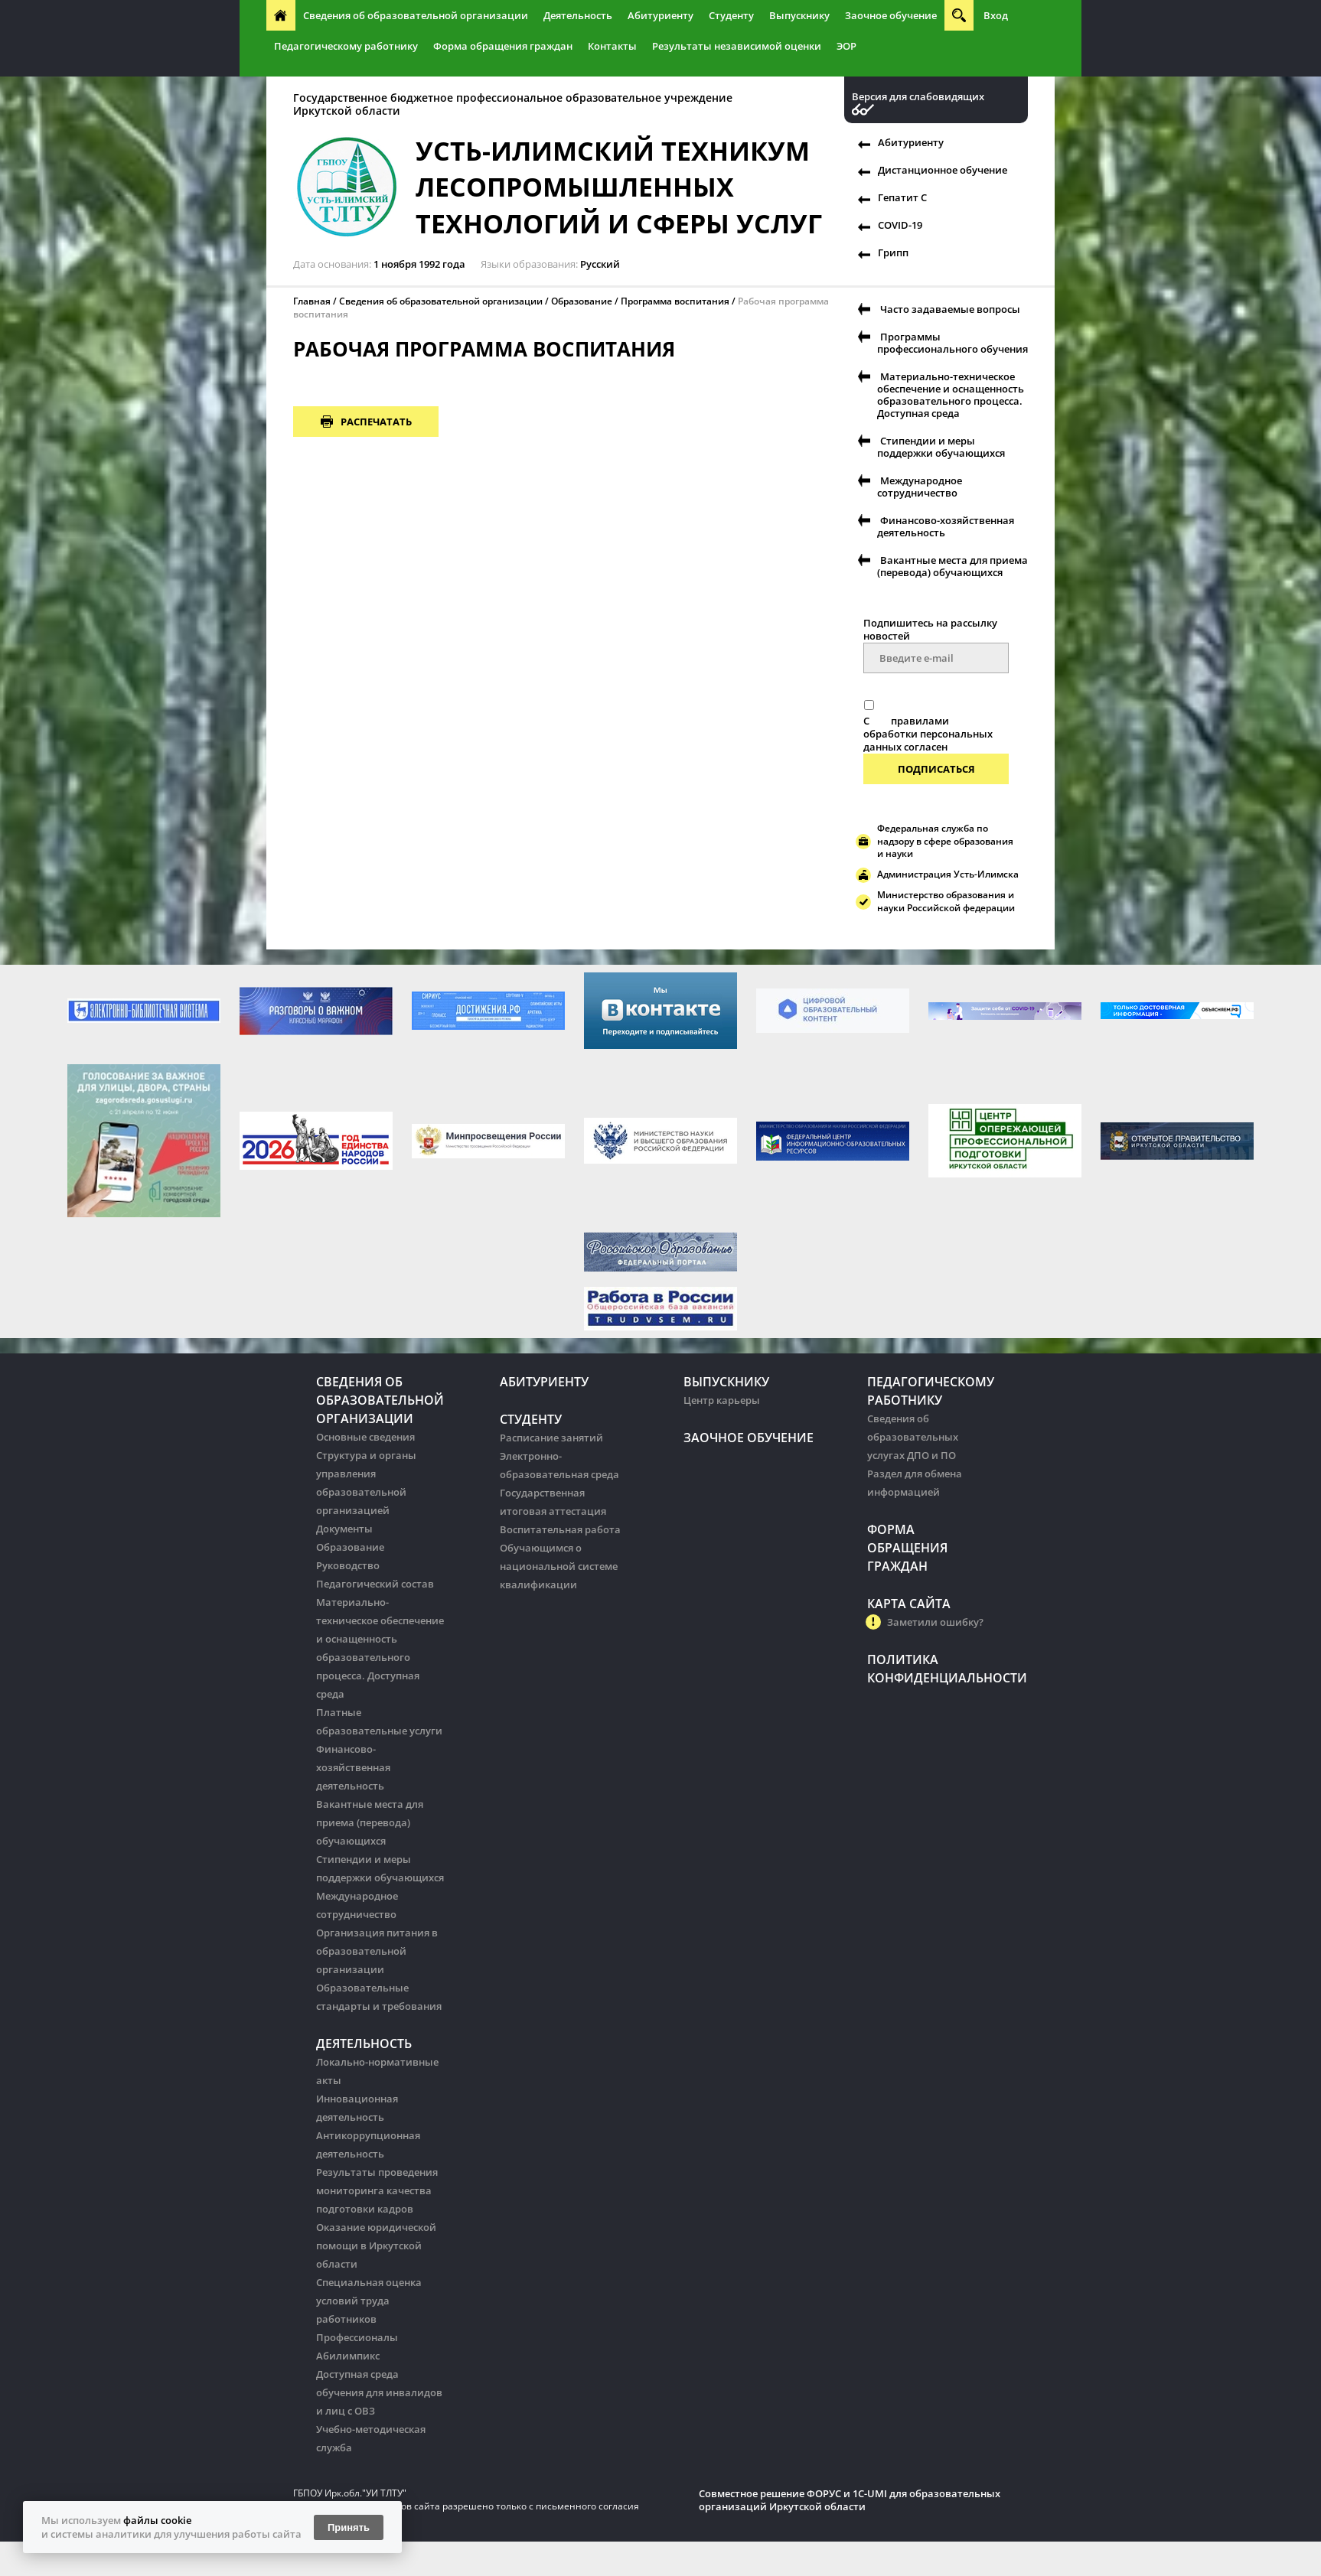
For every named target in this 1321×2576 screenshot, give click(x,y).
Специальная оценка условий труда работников (369, 2300)
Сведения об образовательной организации (415, 15)
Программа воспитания (675, 301)
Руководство (348, 1565)
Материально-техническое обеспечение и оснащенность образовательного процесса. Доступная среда (950, 395)
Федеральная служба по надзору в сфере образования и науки (945, 841)
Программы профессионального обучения (952, 343)
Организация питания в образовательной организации (377, 1951)
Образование (581, 301)
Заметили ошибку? (935, 1622)
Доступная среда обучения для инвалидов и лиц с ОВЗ (379, 2392)
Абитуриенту (660, 15)
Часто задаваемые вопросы (950, 309)
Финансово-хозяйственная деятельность (945, 526)
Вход (995, 15)
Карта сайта (909, 1603)
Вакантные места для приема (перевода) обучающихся (952, 566)
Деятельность (577, 15)
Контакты (612, 46)
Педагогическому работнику (346, 46)
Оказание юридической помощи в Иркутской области (376, 2245)
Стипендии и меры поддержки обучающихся (941, 447)
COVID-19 (900, 225)
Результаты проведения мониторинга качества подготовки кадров (377, 2190)
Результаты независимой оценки (736, 46)
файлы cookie (157, 2520)
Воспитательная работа (560, 1529)
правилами (920, 721)
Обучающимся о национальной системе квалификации (559, 1566)
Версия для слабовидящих (918, 96)
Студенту (731, 15)
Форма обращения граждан (502, 46)
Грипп (893, 252)
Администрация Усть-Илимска (948, 874)
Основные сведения (365, 1437)
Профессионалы (357, 2337)
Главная (312, 301)
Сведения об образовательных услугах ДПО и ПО (912, 1437)
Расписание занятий (551, 1437)
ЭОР (846, 46)
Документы (344, 1529)
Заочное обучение (891, 15)
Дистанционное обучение (942, 170)
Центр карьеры (721, 1400)
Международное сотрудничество (919, 487)
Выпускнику (799, 15)
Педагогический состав (375, 1584)
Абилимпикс (348, 2356)
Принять (349, 2527)
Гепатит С (902, 197)
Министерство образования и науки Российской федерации (946, 901)
